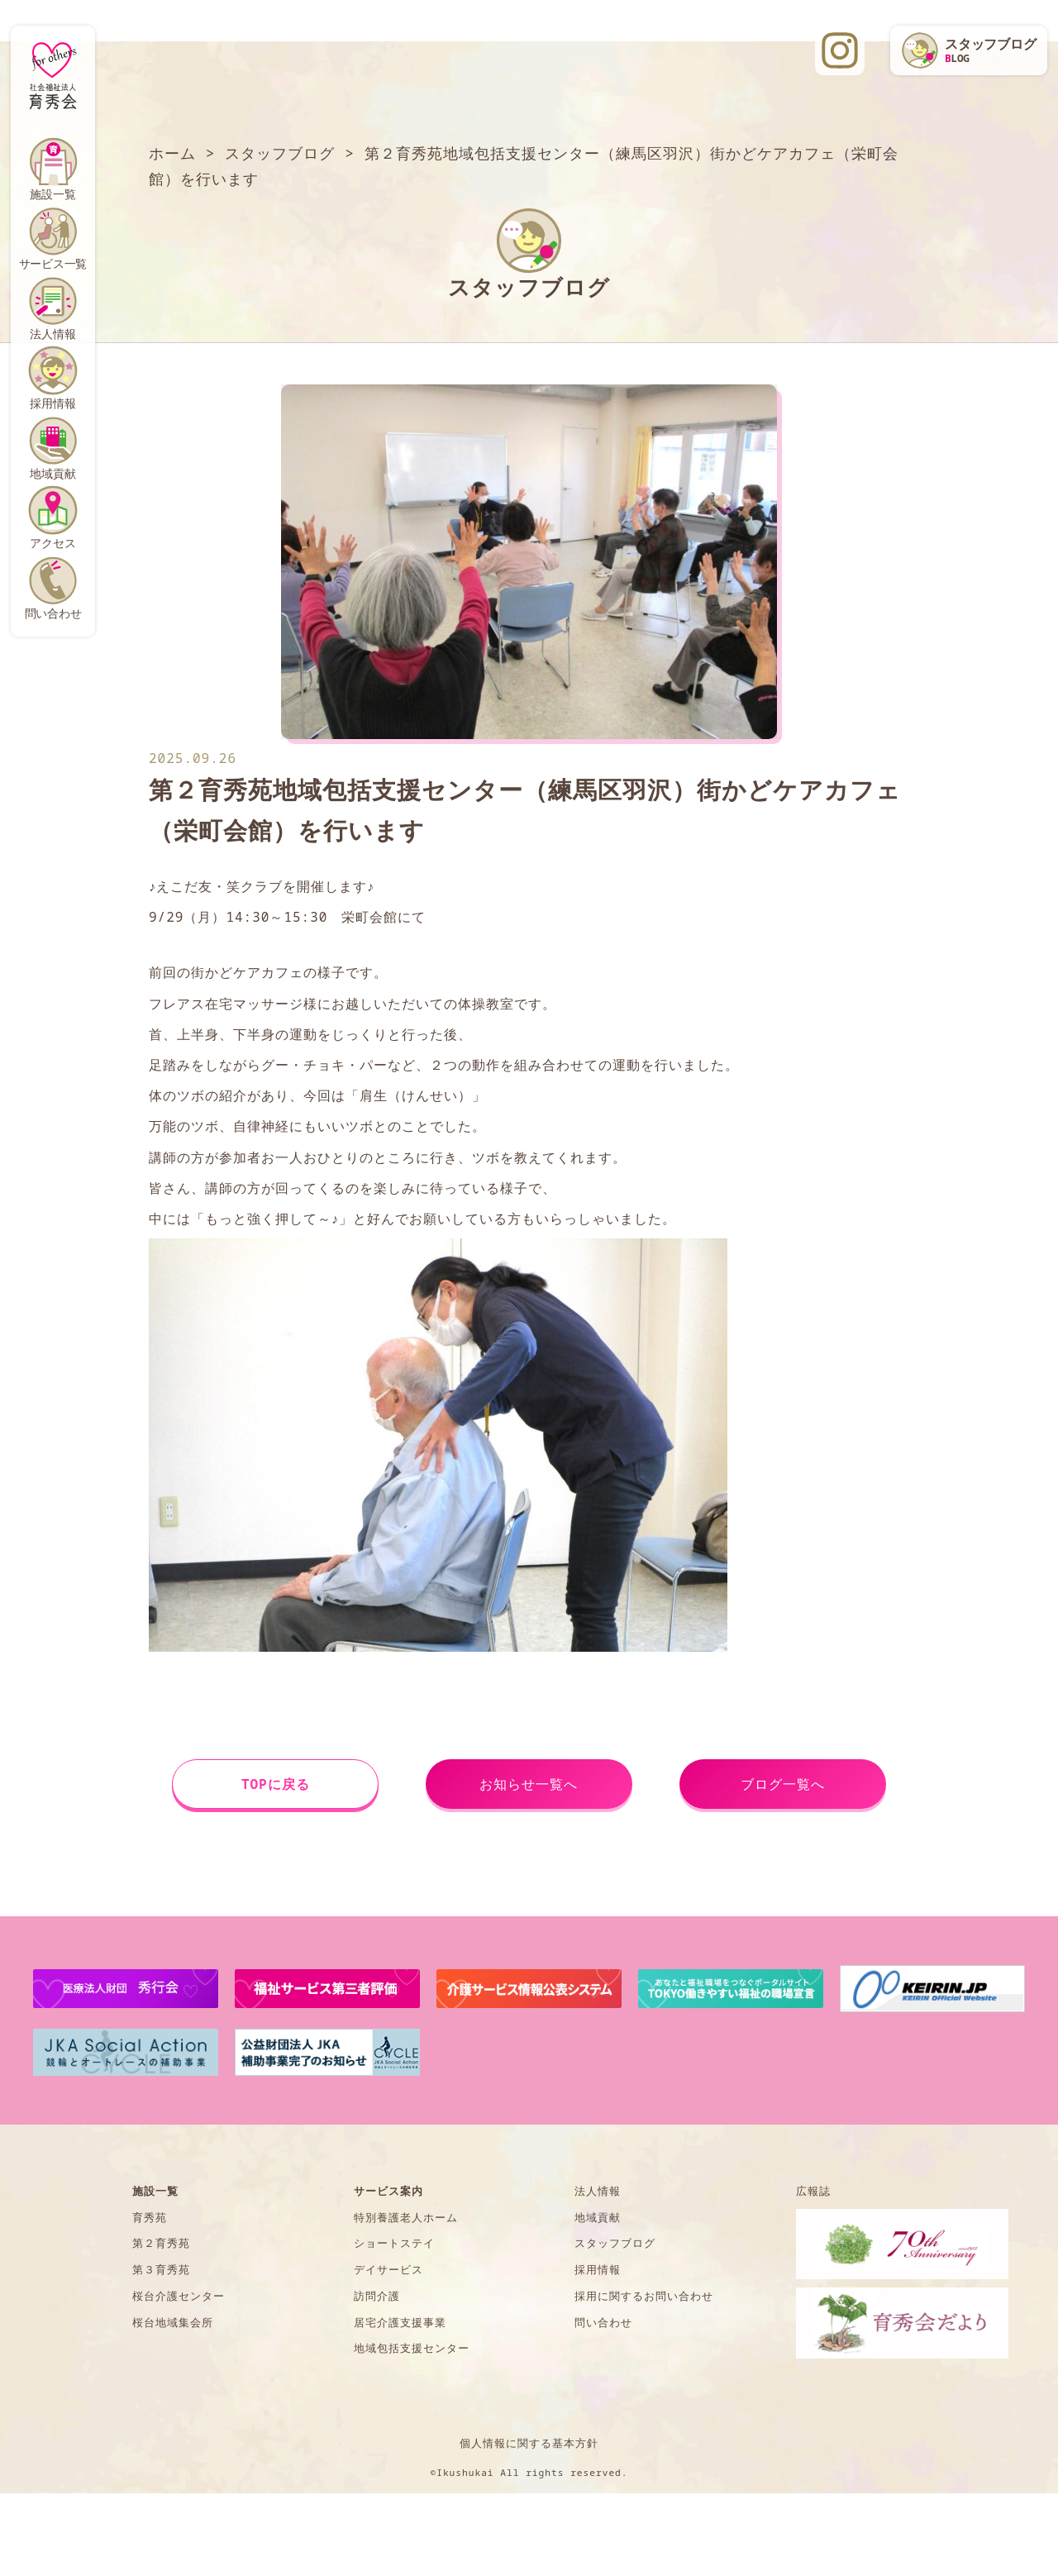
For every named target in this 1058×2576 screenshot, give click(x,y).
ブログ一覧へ (783, 1784)
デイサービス (388, 2269)
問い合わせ (53, 613)
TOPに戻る (275, 1784)
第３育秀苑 (161, 2269)
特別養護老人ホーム (406, 2217)
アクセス (52, 543)
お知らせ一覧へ (528, 1784)
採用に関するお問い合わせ (643, 2295)
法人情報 (52, 333)
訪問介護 (377, 2295)
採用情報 (52, 403)
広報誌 (813, 2190)
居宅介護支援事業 (400, 2322)
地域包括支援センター (411, 2347)
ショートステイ (394, 2242)
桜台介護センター (178, 2295)
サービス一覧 (53, 263)
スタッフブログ (614, 2242)
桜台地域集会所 (172, 2322)
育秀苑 (149, 2217)
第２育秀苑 (161, 2242)
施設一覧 (52, 194)
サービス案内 (388, 2190)
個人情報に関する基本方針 (529, 2442)
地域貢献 (52, 473)
